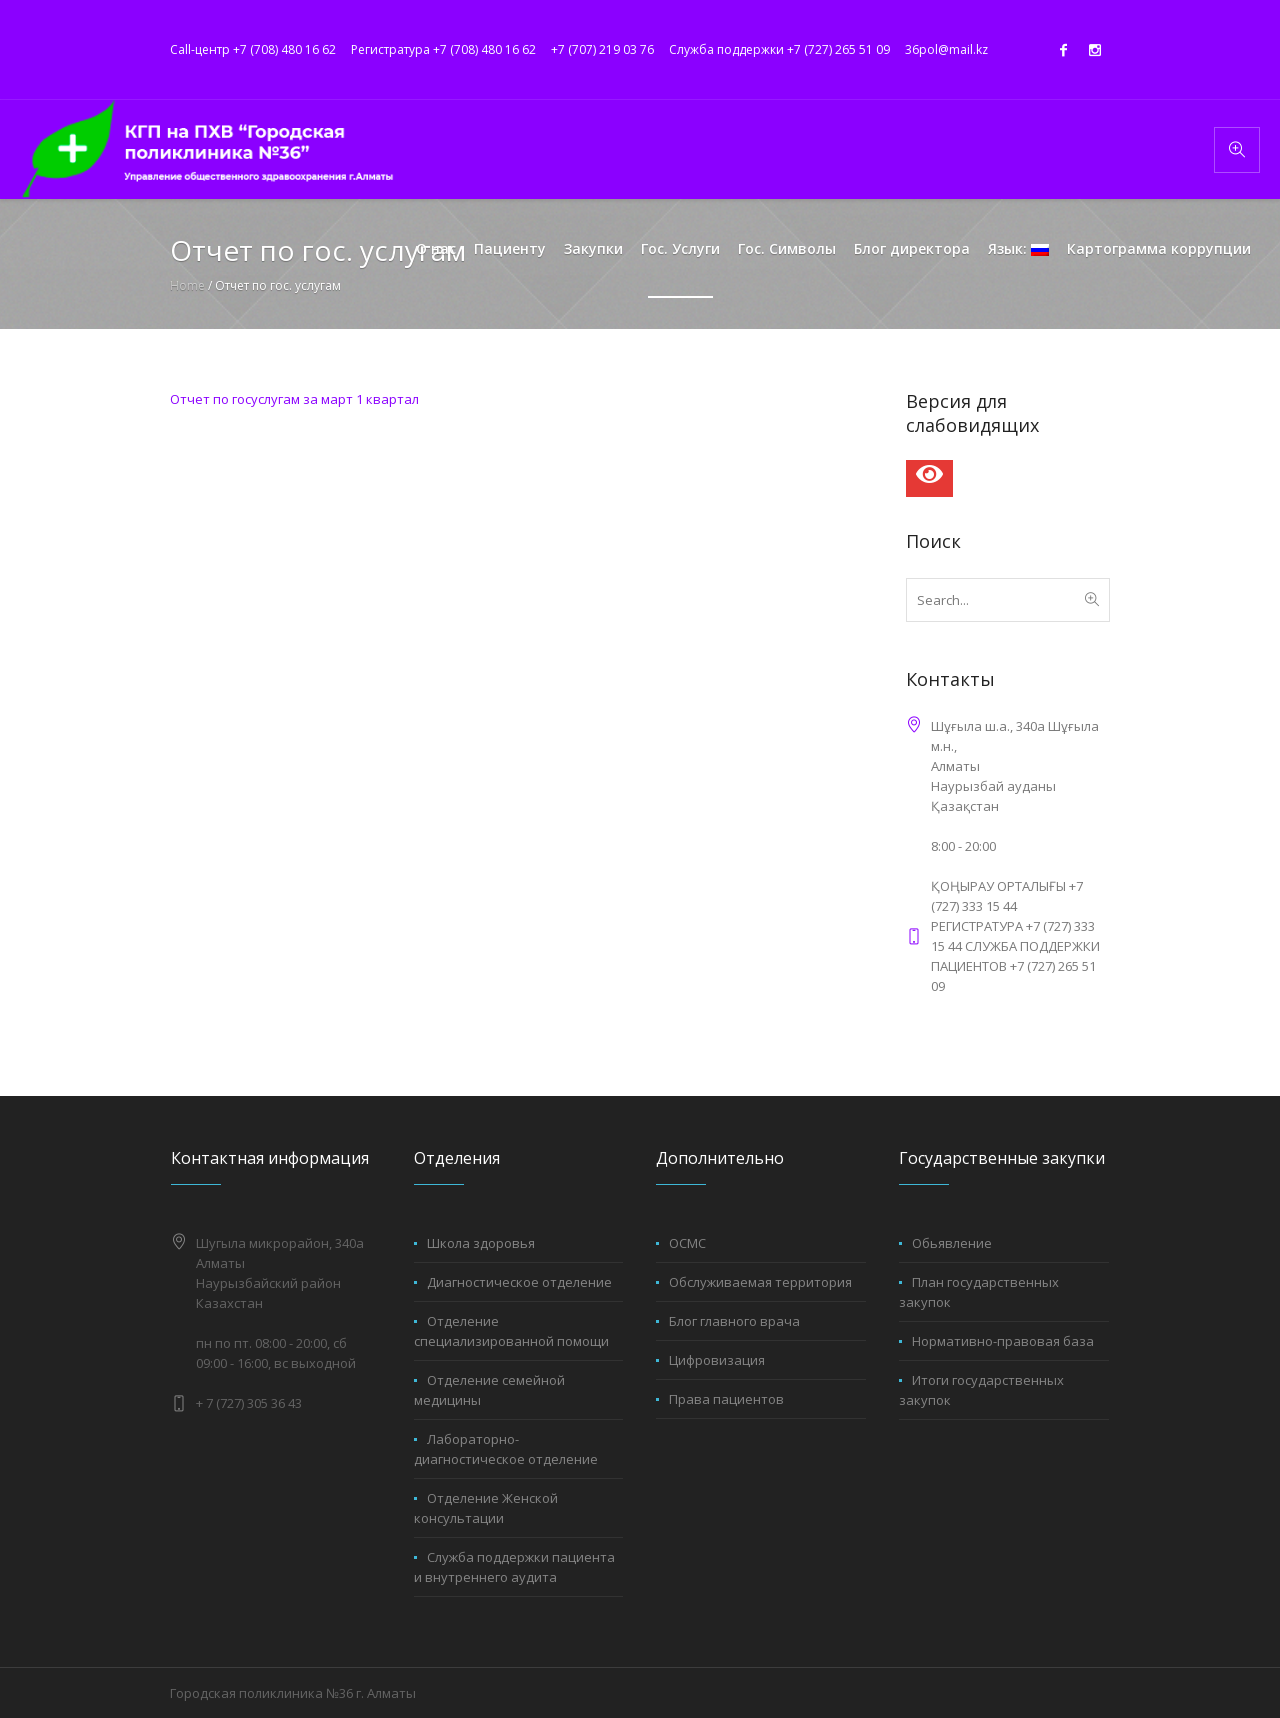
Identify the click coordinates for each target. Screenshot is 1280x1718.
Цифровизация (717, 1360)
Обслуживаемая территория (760, 1282)
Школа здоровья (481, 1243)
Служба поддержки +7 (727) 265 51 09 (779, 49)
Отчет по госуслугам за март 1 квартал (294, 399)
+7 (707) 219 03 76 (602, 49)
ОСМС (687, 1243)
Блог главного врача (734, 1321)
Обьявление (952, 1243)
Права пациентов (726, 1399)
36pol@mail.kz (946, 49)
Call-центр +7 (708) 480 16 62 (253, 49)
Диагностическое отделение (519, 1282)
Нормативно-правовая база (1003, 1341)
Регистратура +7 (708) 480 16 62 (443, 49)
